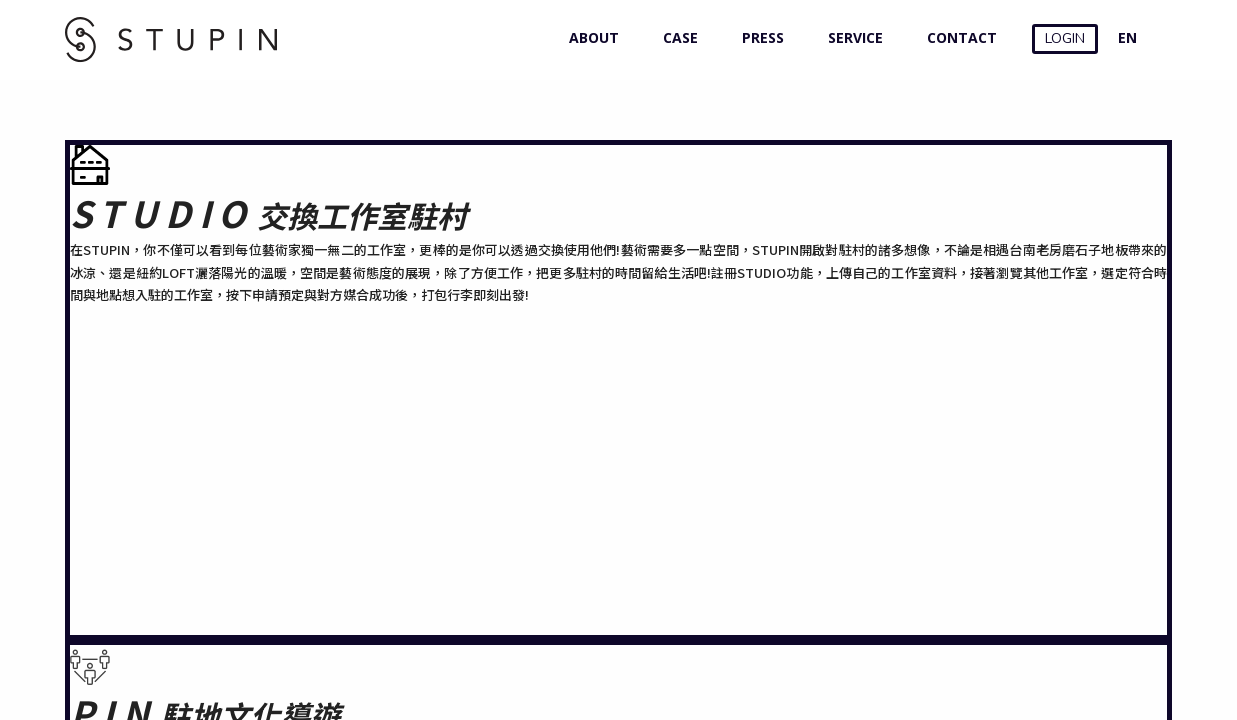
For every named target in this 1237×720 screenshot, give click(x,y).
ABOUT (589, 37)
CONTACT (957, 37)
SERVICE (851, 37)
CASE (676, 37)
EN (1127, 37)
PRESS (758, 37)
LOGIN (1065, 38)
